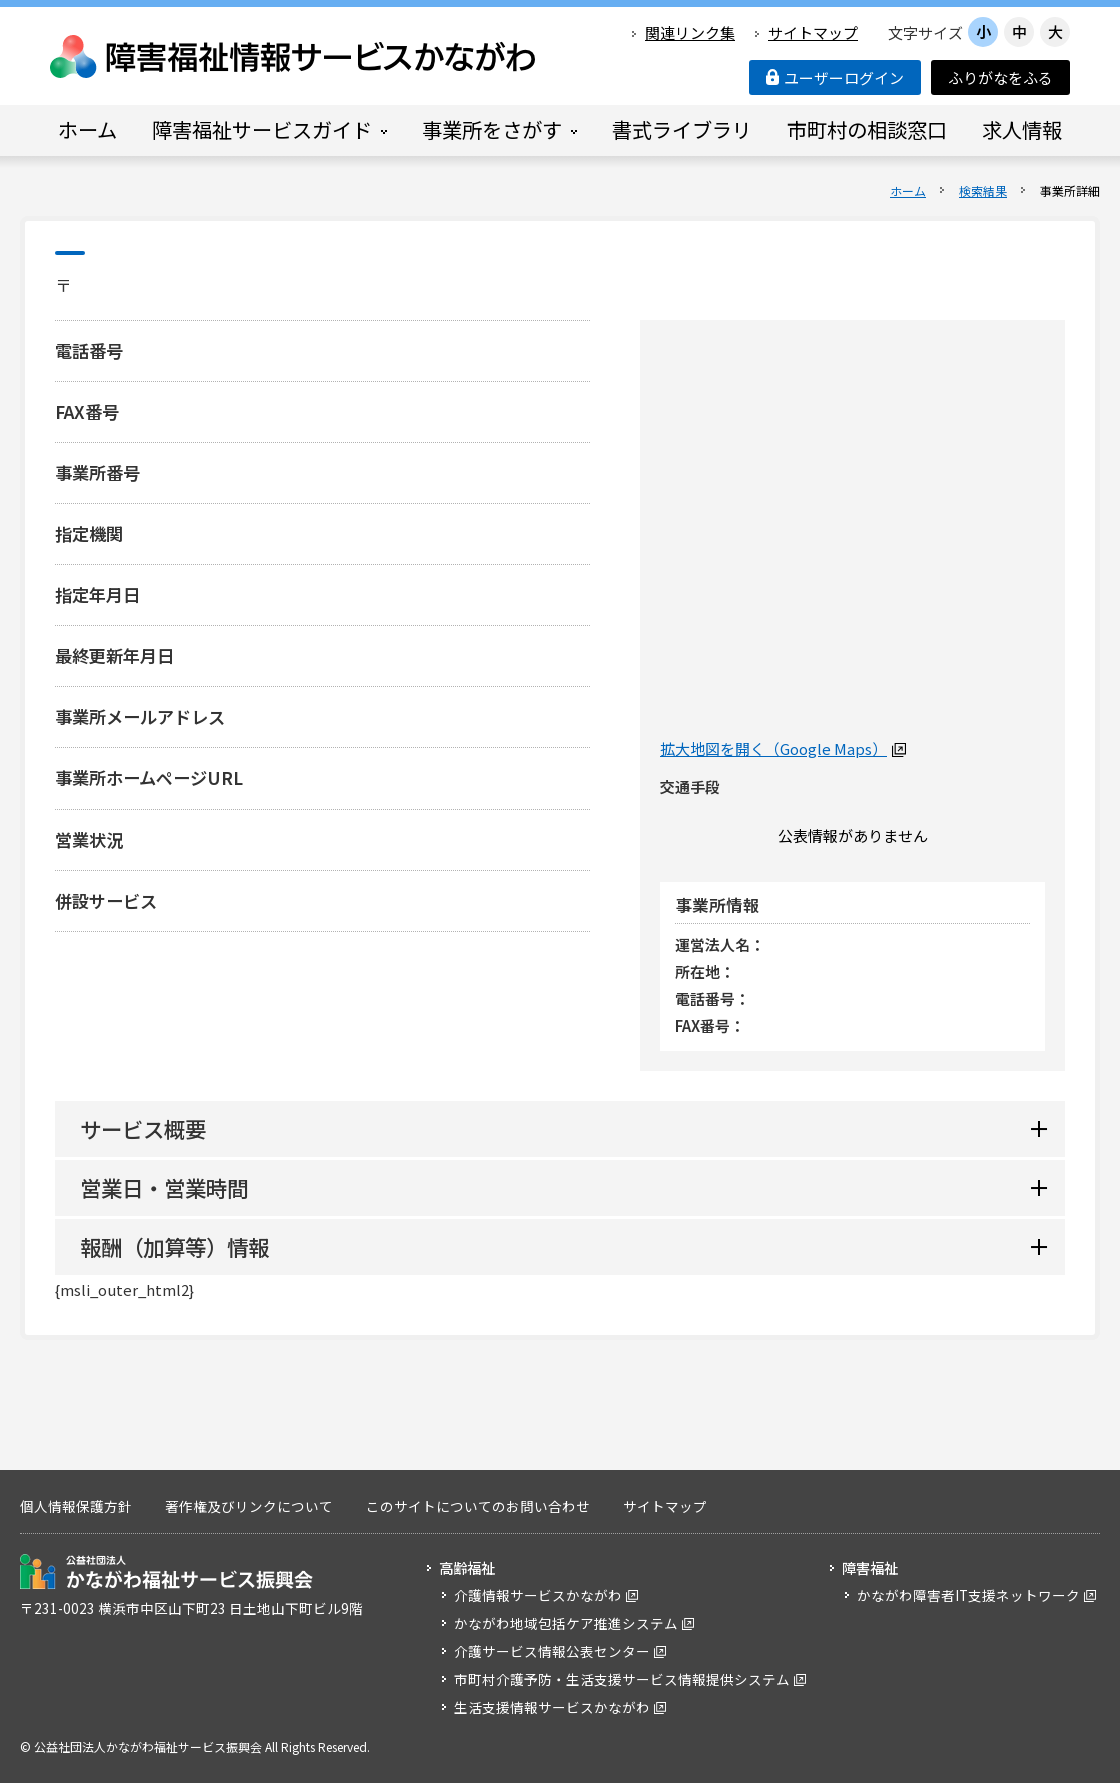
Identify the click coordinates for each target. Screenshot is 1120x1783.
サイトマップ (813, 32)
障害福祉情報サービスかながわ (294, 56)
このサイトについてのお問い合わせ (478, 1506)
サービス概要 (143, 1128)
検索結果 (983, 190)
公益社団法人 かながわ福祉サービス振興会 (166, 1571)
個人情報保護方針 (76, 1506)
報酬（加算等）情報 (174, 1246)
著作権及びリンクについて (249, 1506)
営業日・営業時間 (164, 1187)
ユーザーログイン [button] (835, 77)
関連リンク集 (690, 32)
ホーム (908, 190)
